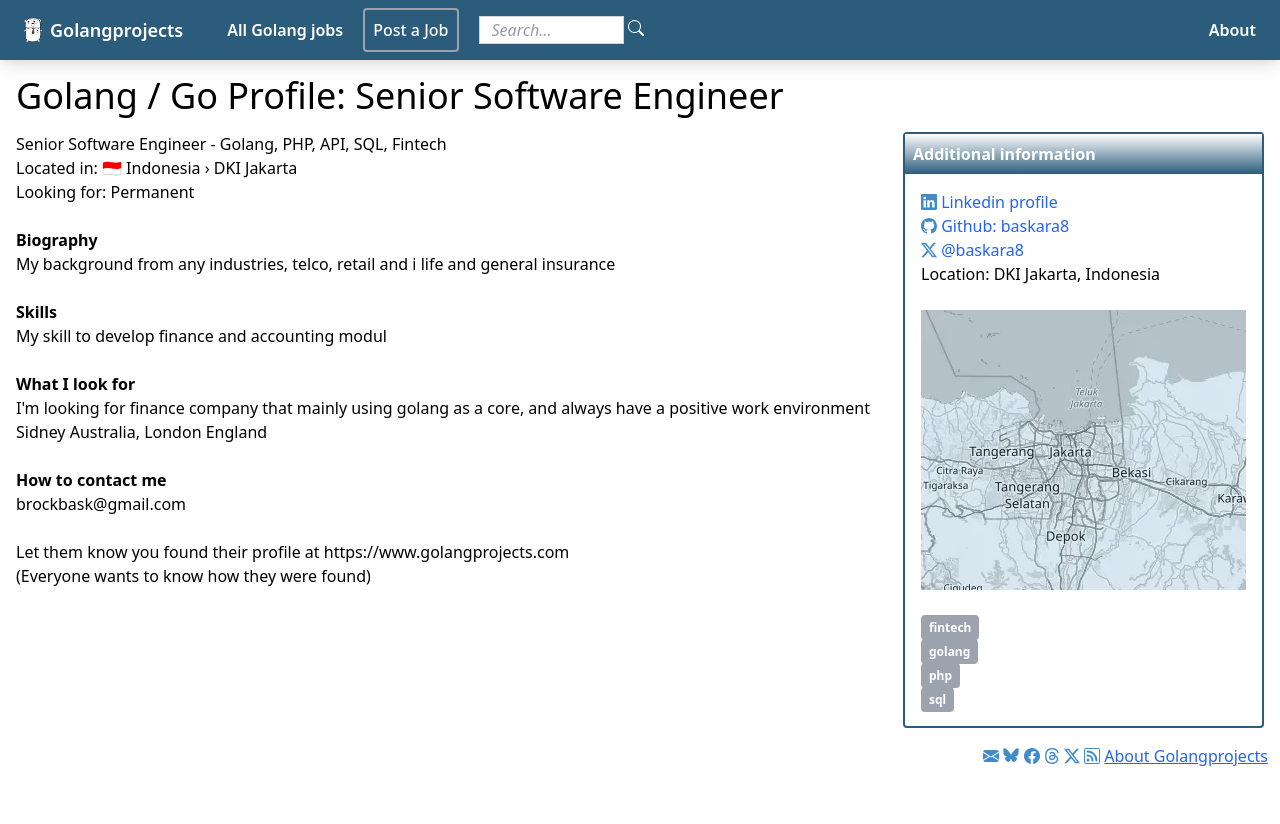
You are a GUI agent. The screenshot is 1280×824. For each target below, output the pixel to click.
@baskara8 (972, 250)
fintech (950, 627)
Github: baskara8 (995, 226)
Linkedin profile (989, 202)
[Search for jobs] (551, 30)
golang (949, 651)
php (940, 675)
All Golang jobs (285, 30)
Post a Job (410, 30)
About (1232, 30)
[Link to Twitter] (1072, 756)
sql (937, 699)
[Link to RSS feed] (1092, 756)
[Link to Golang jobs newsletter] (991, 756)
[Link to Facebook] (1032, 756)
